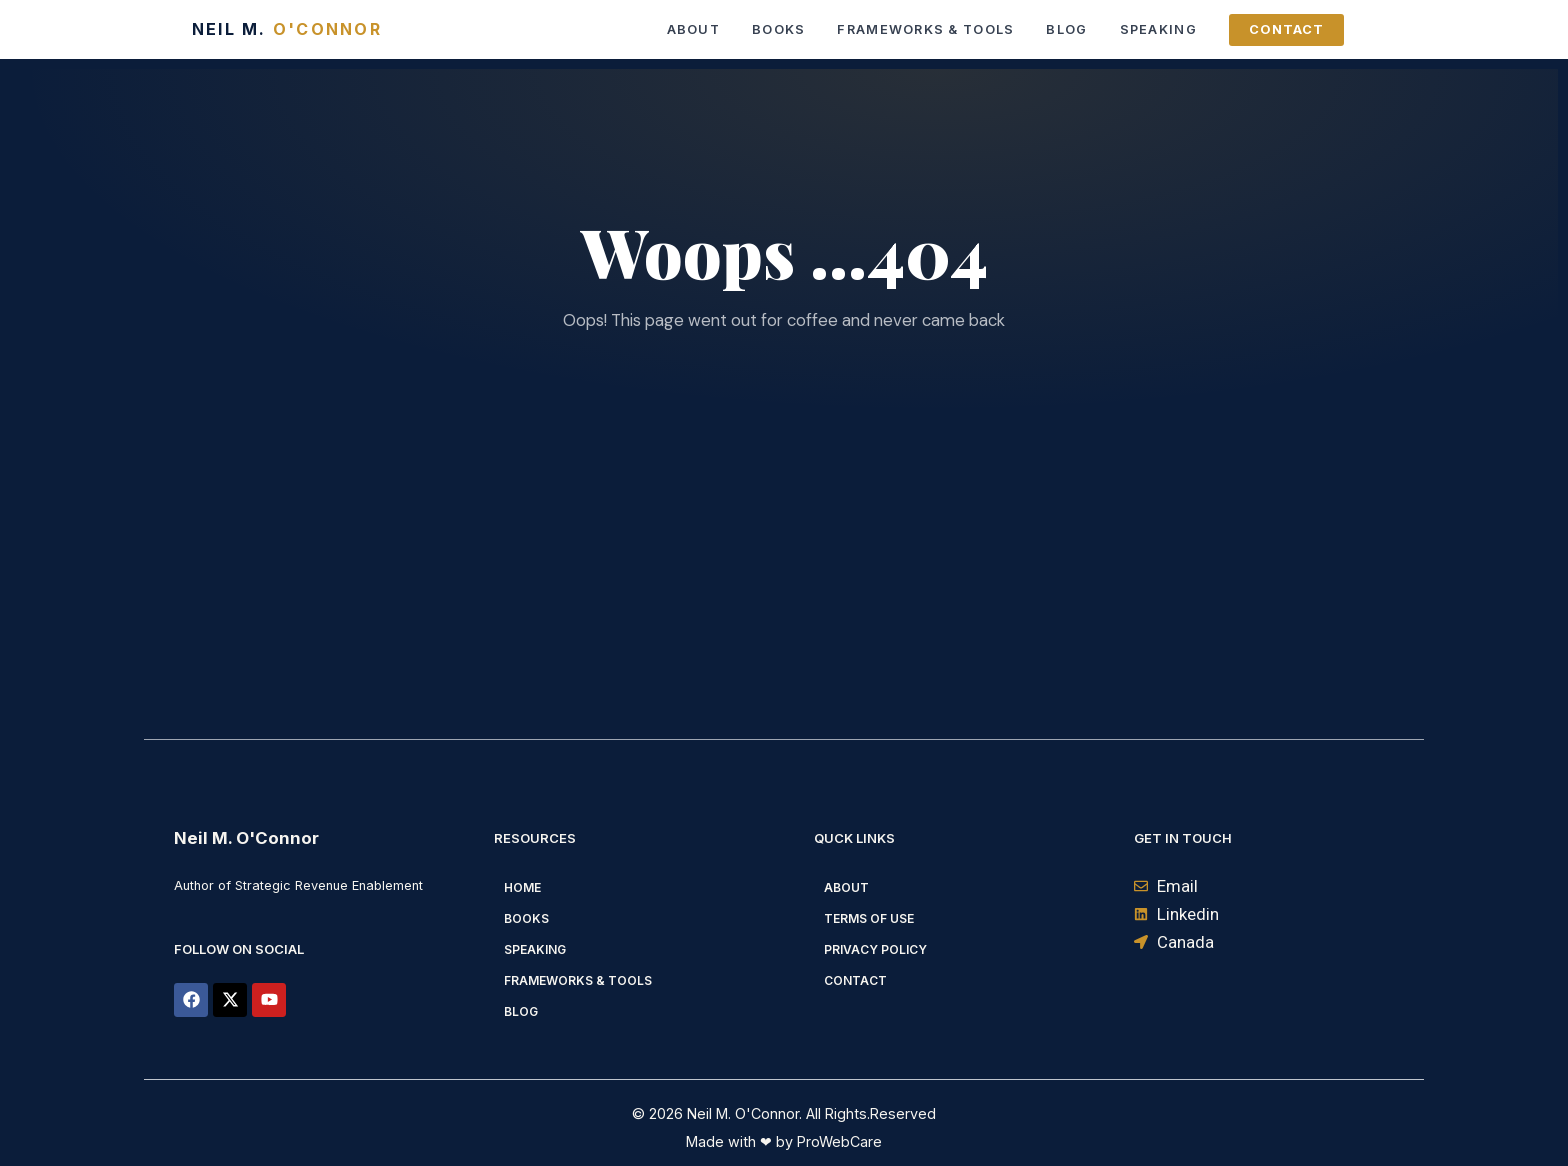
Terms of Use (869, 918)
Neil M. (287, 29)
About (693, 29)
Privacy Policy (875, 949)
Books (778, 29)
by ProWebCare (827, 1141)
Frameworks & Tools (925, 29)
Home (522, 887)
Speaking (1158, 29)
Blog (1066, 29)
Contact (1286, 29)
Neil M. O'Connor (246, 838)
